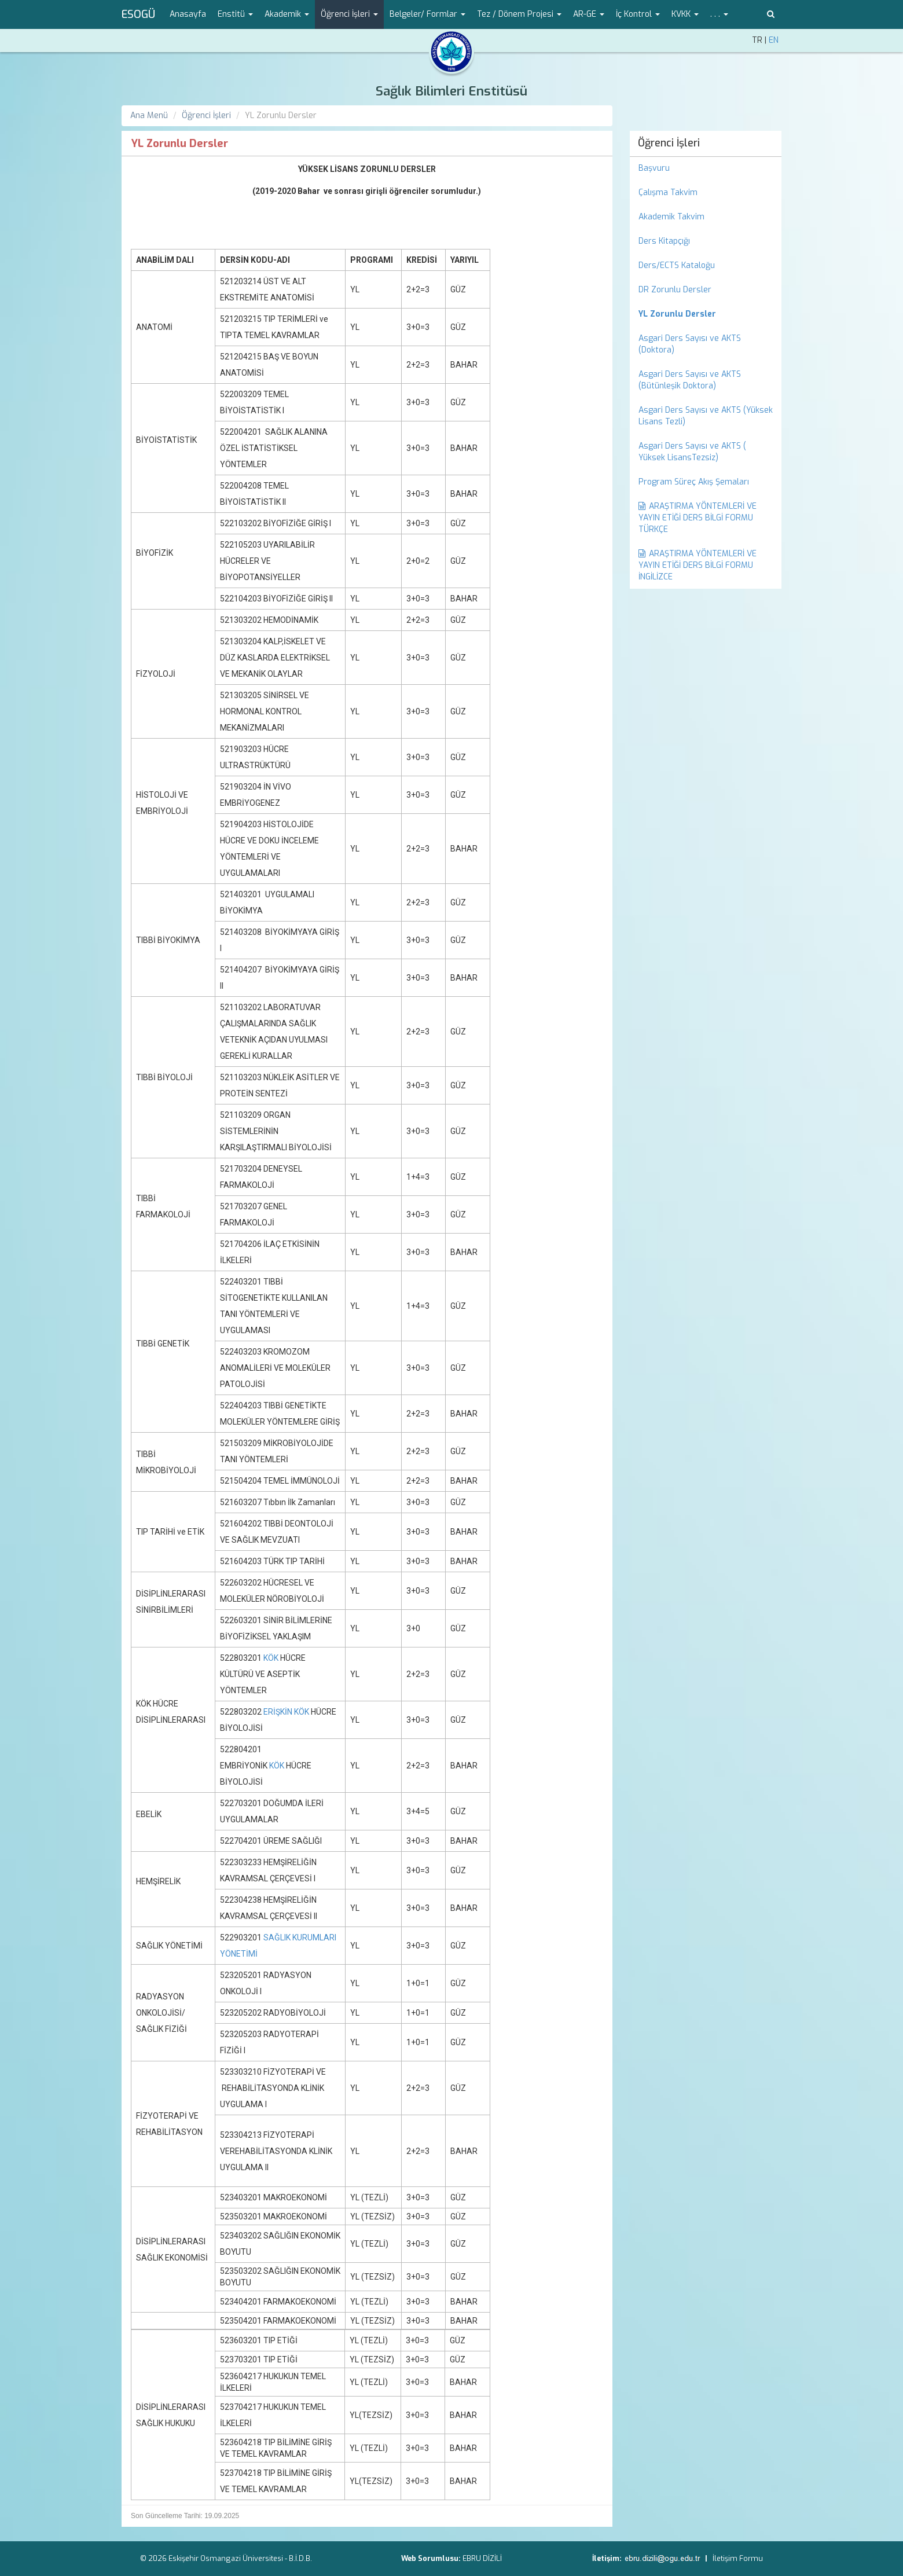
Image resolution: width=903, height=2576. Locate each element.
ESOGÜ (138, 14)
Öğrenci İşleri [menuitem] (669, 143)
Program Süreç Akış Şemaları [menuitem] (693, 481)
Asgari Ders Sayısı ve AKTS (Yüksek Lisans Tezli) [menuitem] (705, 416)
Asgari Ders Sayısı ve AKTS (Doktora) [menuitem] (689, 344)
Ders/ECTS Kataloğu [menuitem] (676, 265)
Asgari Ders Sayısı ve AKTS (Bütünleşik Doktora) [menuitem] (689, 380)
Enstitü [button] (235, 14)
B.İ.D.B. (300, 2558)
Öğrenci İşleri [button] (349, 14)
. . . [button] (719, 14)
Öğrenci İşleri (206, 115)
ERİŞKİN (277, 1711)
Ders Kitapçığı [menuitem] (664, 241)
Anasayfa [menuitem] (188, 14)
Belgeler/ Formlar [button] (427, 14)
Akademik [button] (287, 14)
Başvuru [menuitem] (654, 168)
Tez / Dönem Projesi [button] (519, 14)
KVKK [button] (685, 14)
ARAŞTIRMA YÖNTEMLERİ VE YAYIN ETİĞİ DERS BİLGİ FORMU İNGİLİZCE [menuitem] (697, 565)
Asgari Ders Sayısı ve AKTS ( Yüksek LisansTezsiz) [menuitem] (692, 452)
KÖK (270, 1658)
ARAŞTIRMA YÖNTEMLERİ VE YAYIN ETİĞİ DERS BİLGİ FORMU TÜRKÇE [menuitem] (697, 518)
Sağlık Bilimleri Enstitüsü (451, 91)
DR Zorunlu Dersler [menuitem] (674, 289)
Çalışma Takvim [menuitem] (668, 192)
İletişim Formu (738, 2558)
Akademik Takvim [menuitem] (671, 216)
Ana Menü (149, 115)
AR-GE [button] (588, 14)
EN (774, 40)
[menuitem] (706, 314)
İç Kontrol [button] (638, 14)
